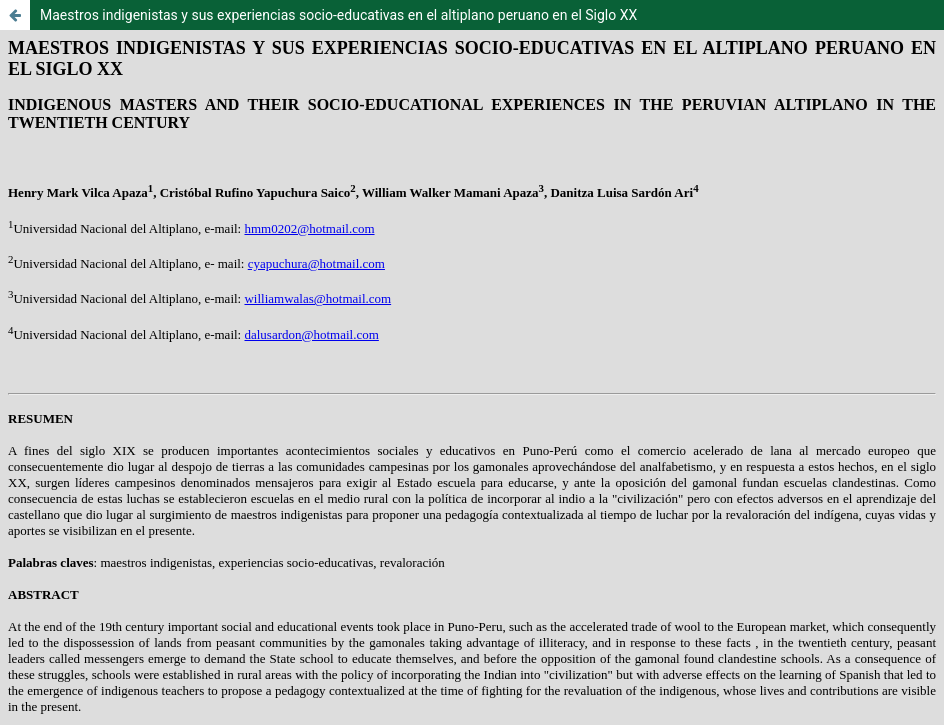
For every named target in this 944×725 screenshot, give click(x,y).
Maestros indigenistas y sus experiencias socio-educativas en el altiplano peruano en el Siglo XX (338, 15)
